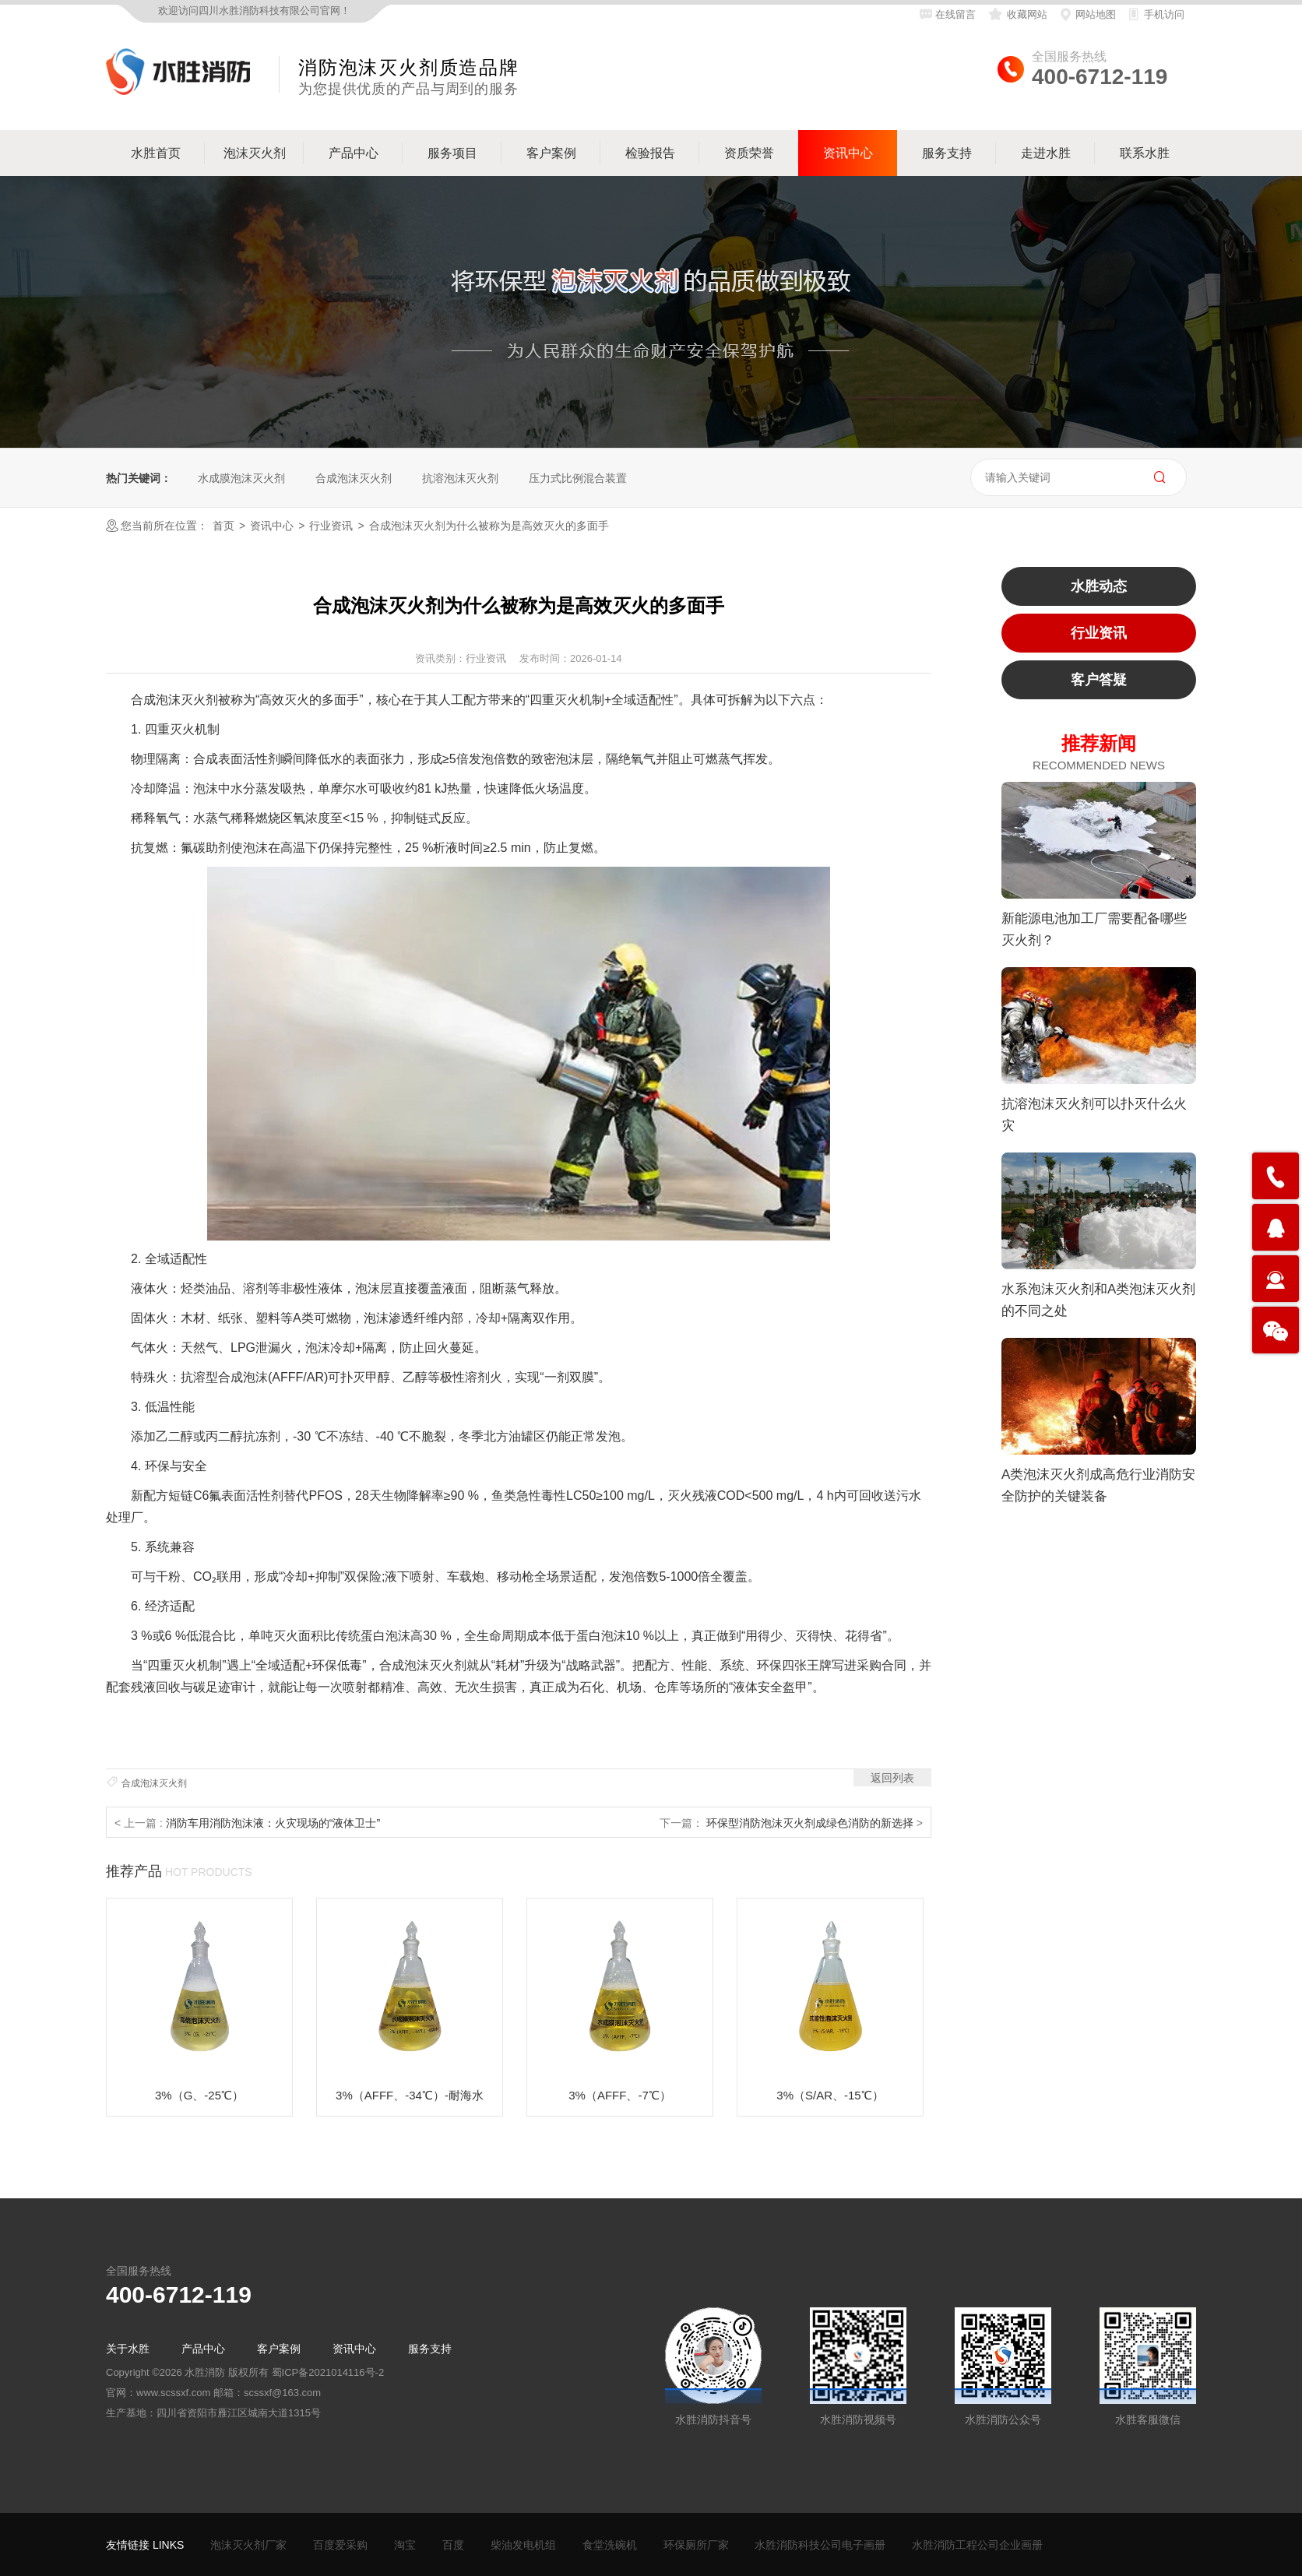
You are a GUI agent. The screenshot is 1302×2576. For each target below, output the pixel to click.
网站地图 (1087, 14)
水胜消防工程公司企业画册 (977, 2545)
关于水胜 (128, 2348)
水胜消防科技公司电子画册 (820, 2545)
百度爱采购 (340, 2545)
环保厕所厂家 (696, 2545)
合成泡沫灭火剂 (353, 478)
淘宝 (405, 2545)
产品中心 (203, 2348)
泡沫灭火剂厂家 (248, 2545)
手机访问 (1155, 14)
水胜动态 (1099, 586)
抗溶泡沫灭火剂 (460, 478)
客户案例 (279, 2348)
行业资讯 (331, 525)
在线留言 (947, 14)
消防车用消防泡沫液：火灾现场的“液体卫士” (273, 1823)
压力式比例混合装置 (578, 478)
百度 (453, 2545)
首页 (223, 525)
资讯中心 (272, 525)
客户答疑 (1099, 680)
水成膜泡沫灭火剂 (241, 478)
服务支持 (430, 2348)
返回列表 (892, 1778)
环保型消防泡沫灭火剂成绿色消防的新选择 (811, 1823)
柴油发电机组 (523, 2545)
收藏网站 (1017, 14)
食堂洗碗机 (609, 2545)
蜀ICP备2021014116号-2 (328, 2372)
